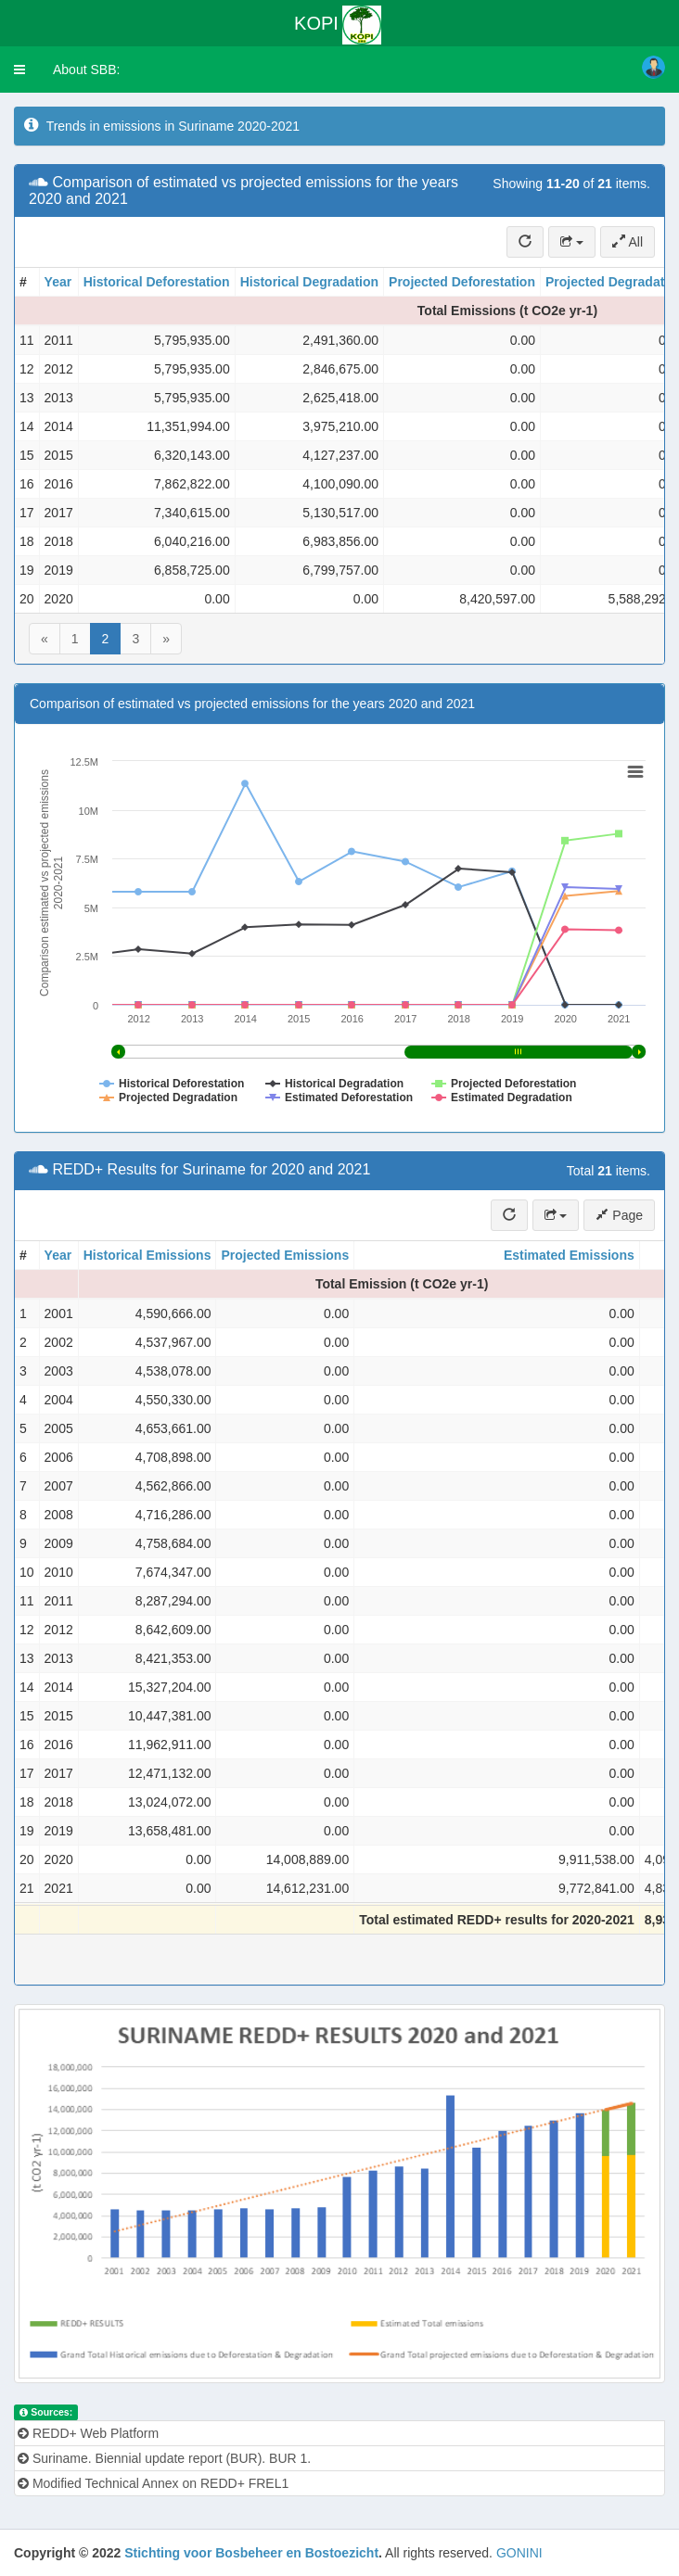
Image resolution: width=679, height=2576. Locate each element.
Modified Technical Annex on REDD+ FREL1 (153, 2483)
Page (619, 1215)
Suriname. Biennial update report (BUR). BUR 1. (164, 2458)
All (627, 242)
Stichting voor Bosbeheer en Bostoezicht (251, 2552)
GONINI (519, 2552)
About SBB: (86, 69)
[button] (19, 69)
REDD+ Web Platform (88, 2433)
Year (58, 281)
